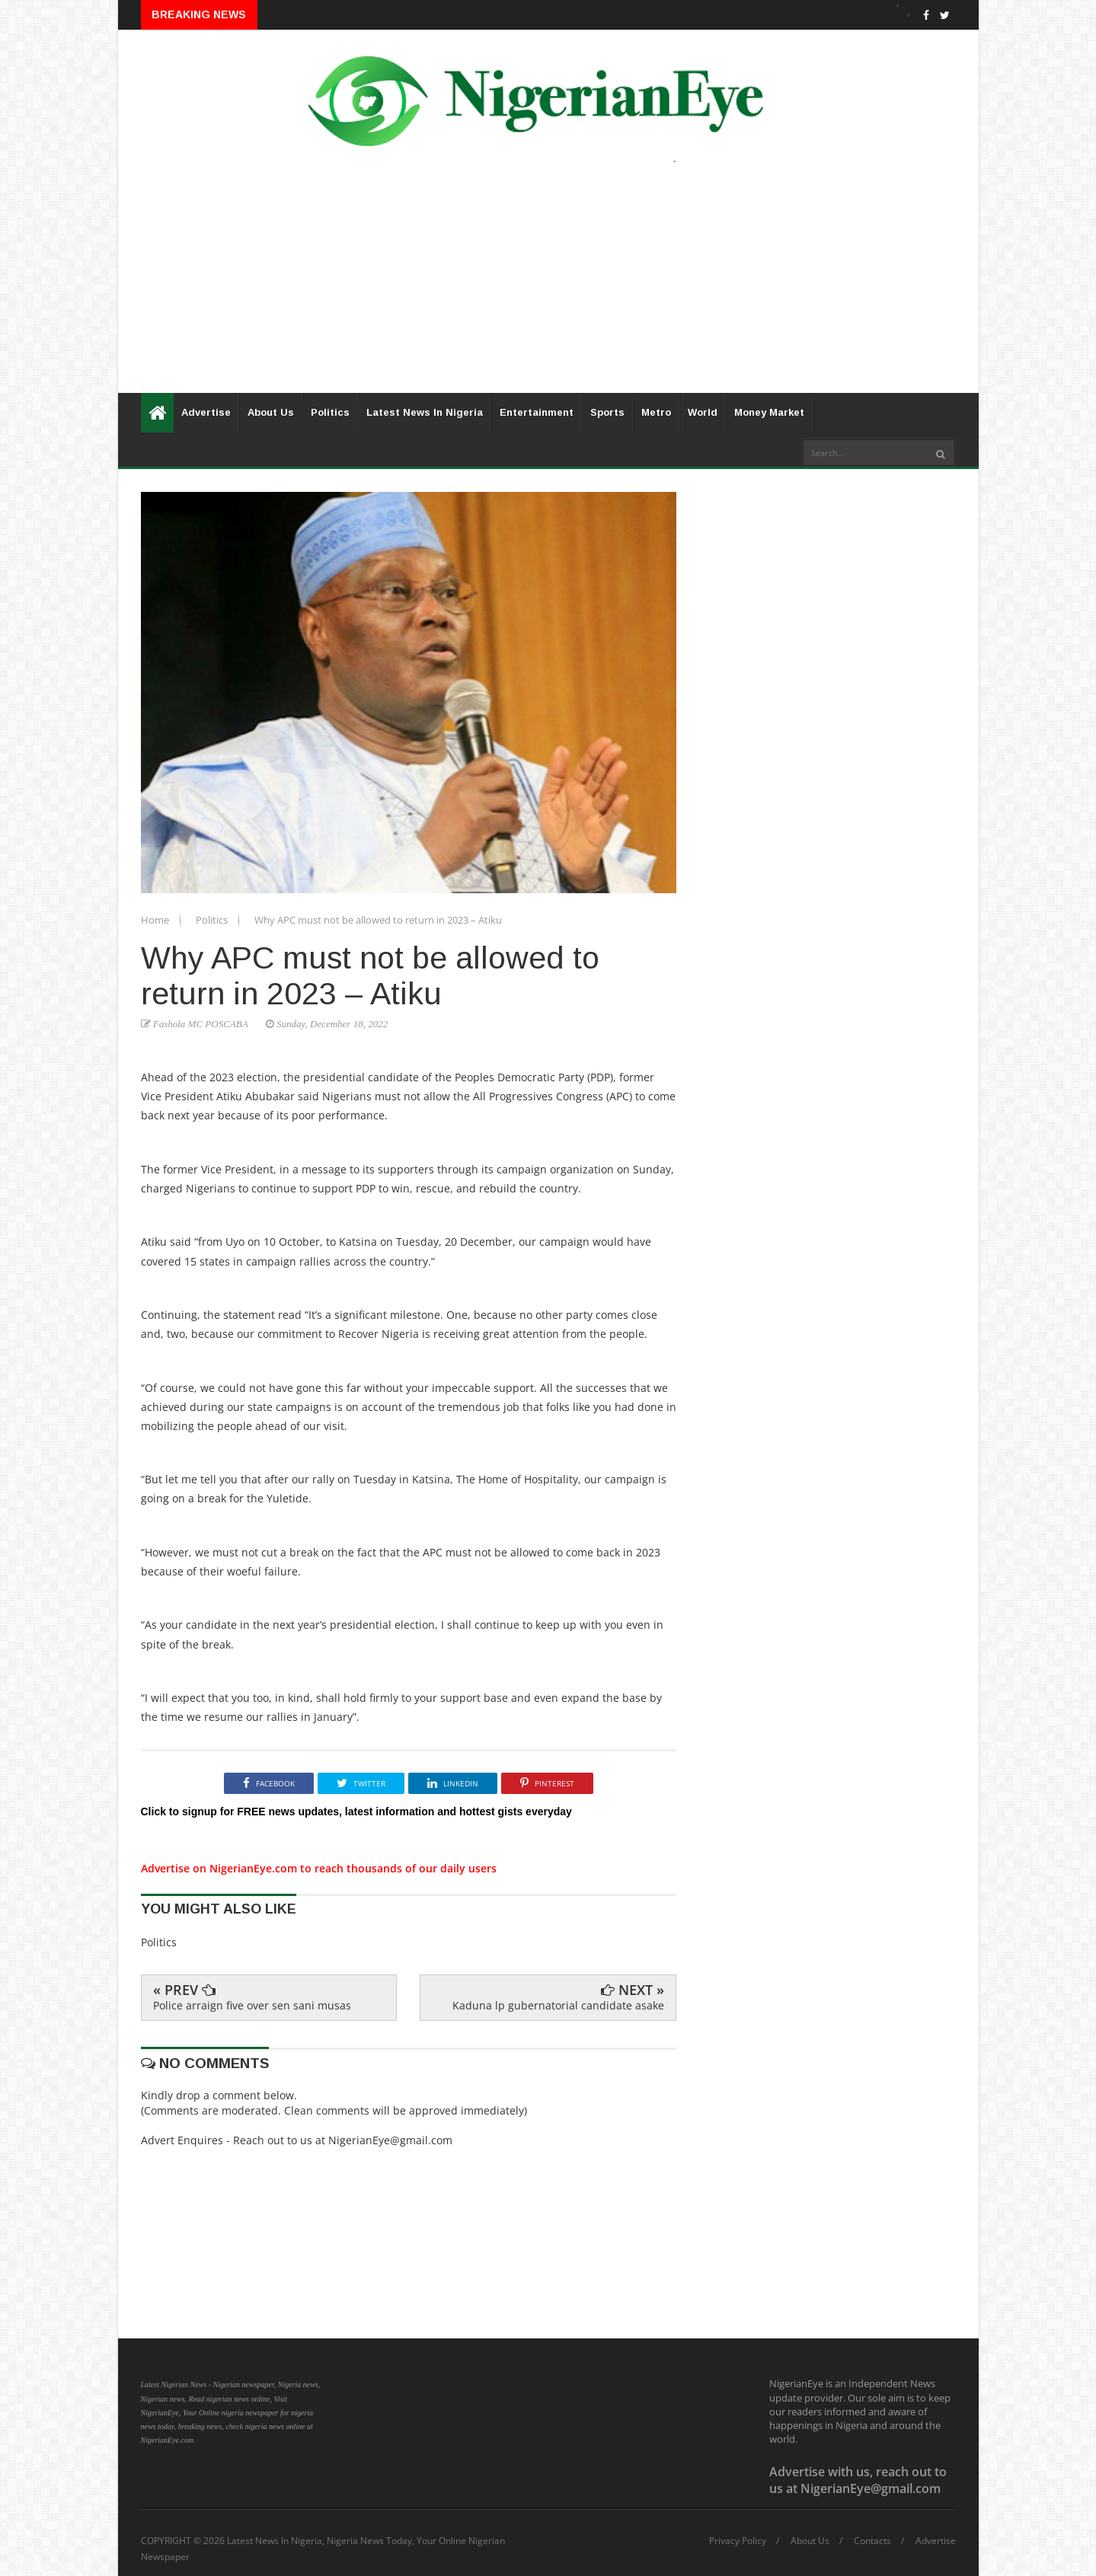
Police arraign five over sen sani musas (252, 2005)
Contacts (872, 2541)
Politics (330, 412)
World (702, 412)
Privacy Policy (737, 2541)
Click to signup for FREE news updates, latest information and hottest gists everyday (356, 1811)
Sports (607, 412)
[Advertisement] (548, 286)
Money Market (769, 412)
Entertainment (537, 412)
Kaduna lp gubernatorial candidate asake (558, 2005)
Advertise (206, 412)
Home (156, 920)
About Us (271, 412)
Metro (656, 412)
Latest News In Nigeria (424, 412)
